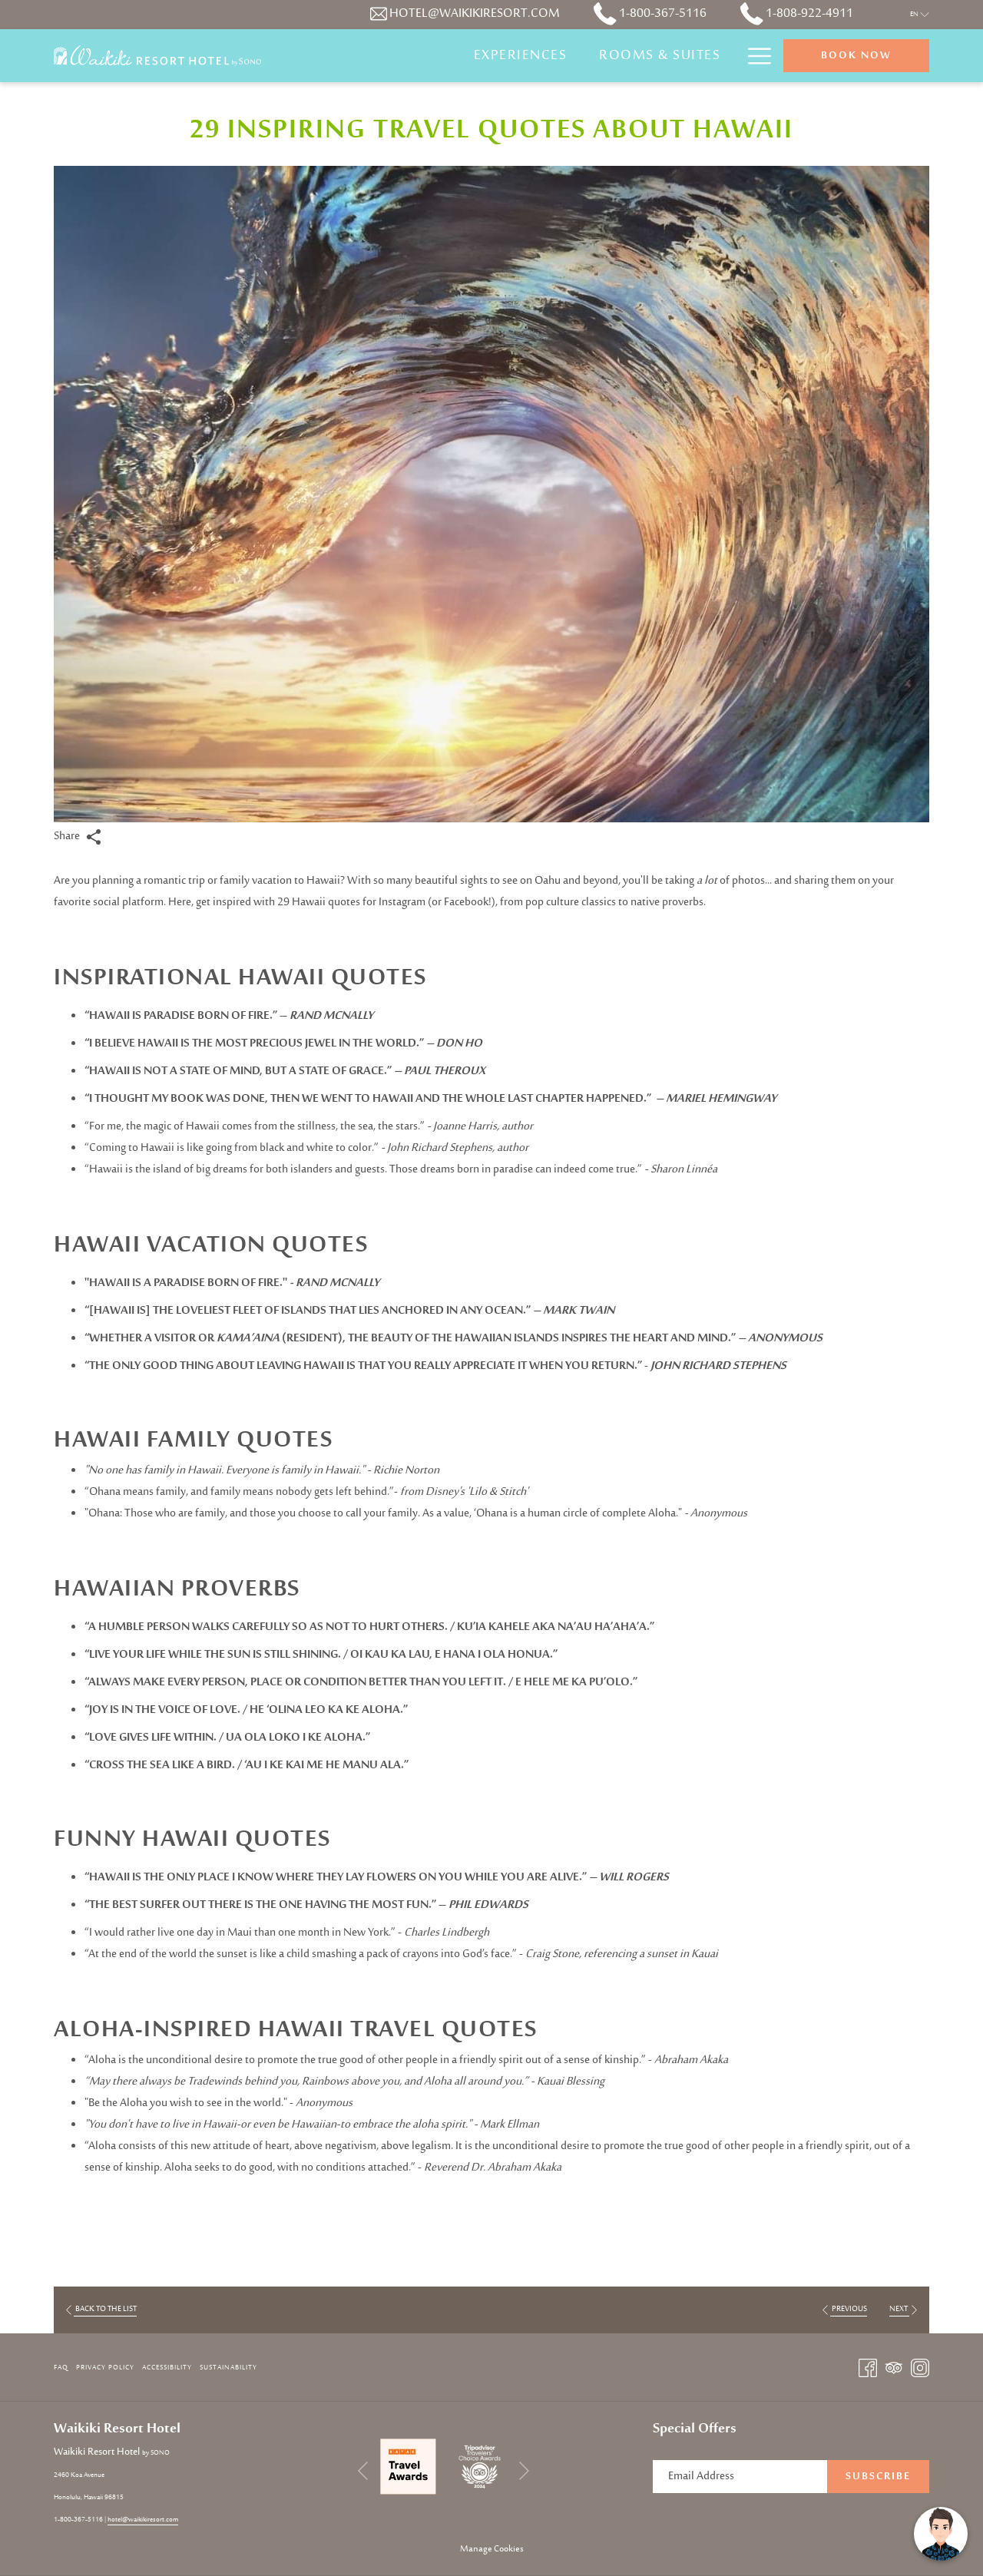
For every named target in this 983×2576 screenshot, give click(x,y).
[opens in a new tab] (408, 2466)
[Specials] (688, 55)
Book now (856, 56)
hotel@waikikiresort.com (143, 2519)
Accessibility (167, 2367)
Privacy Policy (105, 2367)
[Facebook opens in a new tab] (868, 2368)
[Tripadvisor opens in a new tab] (894, 2368)
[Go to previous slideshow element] (362, 2470)
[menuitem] (63, 2368)
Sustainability (228, 2367)
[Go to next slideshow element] (524, 2470)
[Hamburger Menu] (753, 55)
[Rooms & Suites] (563, 55)
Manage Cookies (492, 2549)
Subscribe (878, 2477)
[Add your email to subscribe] (740, 2476)
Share (77, 836)
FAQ (61, 2367)
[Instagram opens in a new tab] (920, 2368)
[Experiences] (424, 55)
